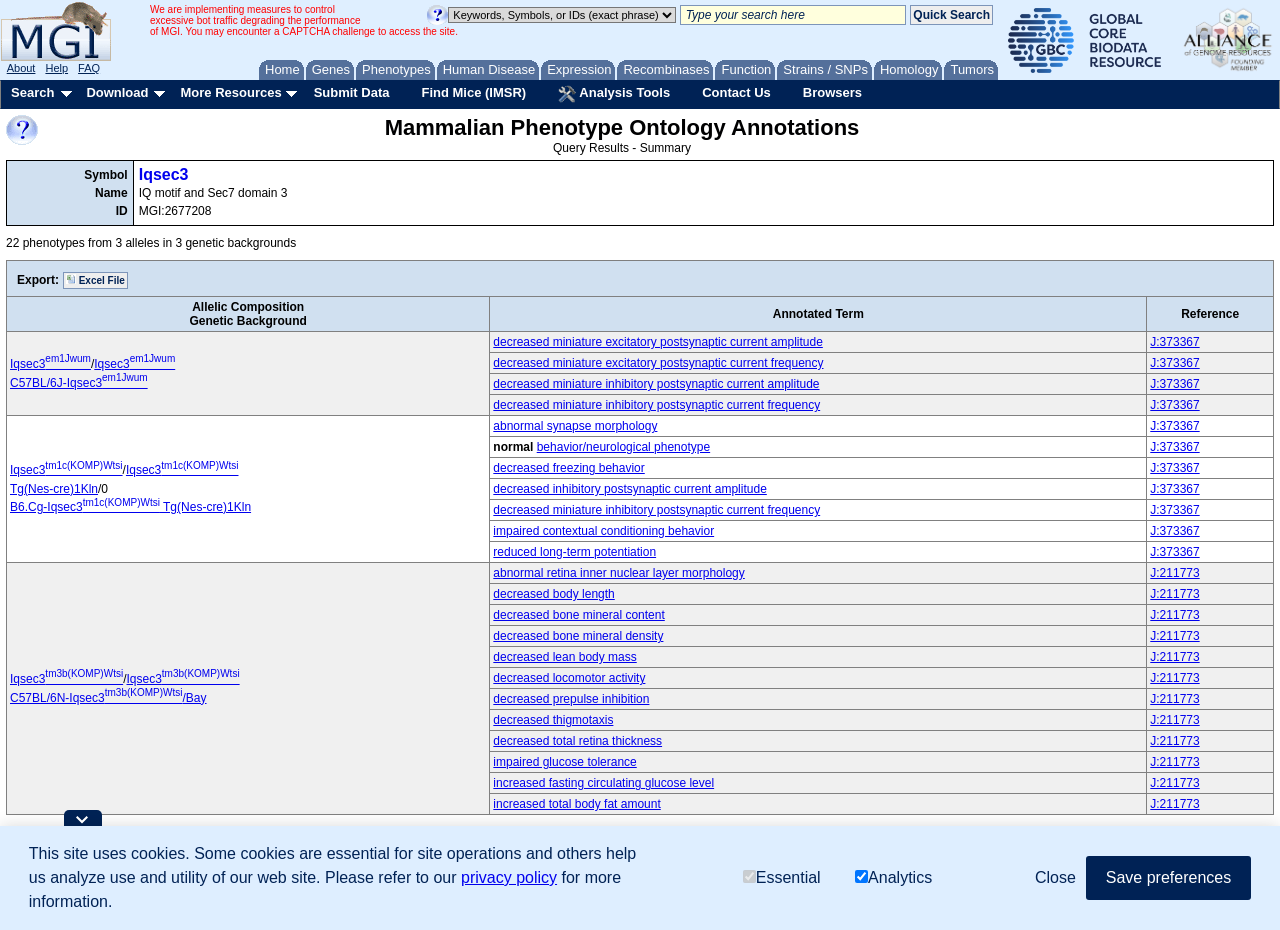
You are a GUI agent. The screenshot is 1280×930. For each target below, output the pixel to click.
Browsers (832, 92)
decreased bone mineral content (578, 615)
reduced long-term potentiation (574, 552)
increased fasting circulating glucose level (603, 783)
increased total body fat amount (576, 804)
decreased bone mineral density (578, 636)
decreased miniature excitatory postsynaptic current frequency (658, 363)
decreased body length (553, 594)
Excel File (95, 280)
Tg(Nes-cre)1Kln (54, 489)
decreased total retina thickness (577, 741)
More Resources (230, 92)
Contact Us (736, 92)
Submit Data (352, 92)
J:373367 (1174, 342)
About (21, 68)
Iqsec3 (164, 174)
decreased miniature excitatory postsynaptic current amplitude (658, 342)
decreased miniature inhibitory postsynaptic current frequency (656, 405)
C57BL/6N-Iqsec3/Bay (108, 698)
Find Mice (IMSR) (473, 92)
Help (56, 68)
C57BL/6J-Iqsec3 (79, 383)
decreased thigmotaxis (553, 720)
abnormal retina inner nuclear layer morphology (618, 573)
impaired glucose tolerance (564, 762)
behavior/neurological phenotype (623, 447)
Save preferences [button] (1168, 877)
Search (32, 92)
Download (117, 92)
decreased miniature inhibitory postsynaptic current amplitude (656, 384)
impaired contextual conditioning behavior (603, 531)
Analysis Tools (614, 94)
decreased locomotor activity (569, 678)
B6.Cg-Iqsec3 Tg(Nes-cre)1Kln (130, 507)
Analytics (893, 877)
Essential (782, 877)
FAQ (89, 68)
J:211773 (1174, 573)
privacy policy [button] (509, 877)
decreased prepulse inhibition (571, 699)
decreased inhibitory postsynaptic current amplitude (629, 489)
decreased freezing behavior (568, 468)
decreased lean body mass (564, 657)
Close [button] (1055, 877)
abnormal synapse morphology (575, 426)
